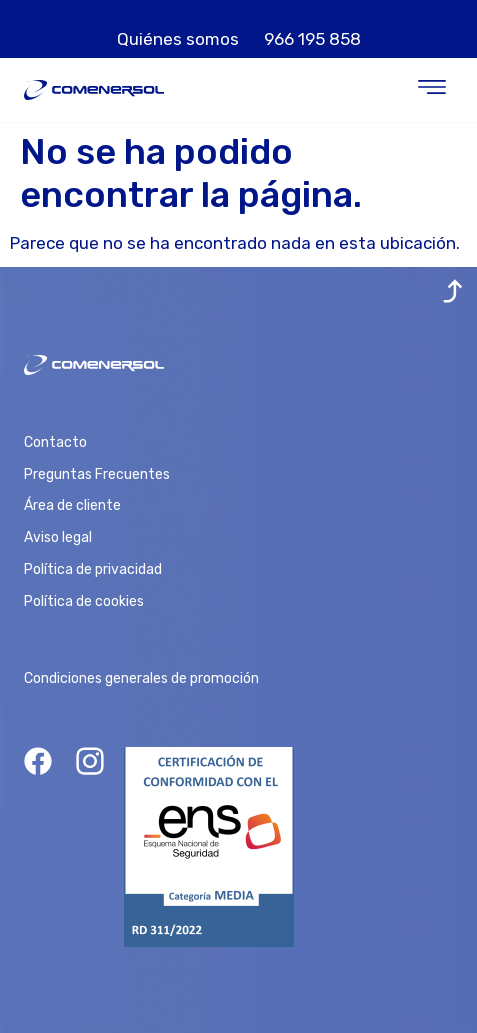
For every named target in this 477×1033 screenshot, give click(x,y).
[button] (432, 89)
